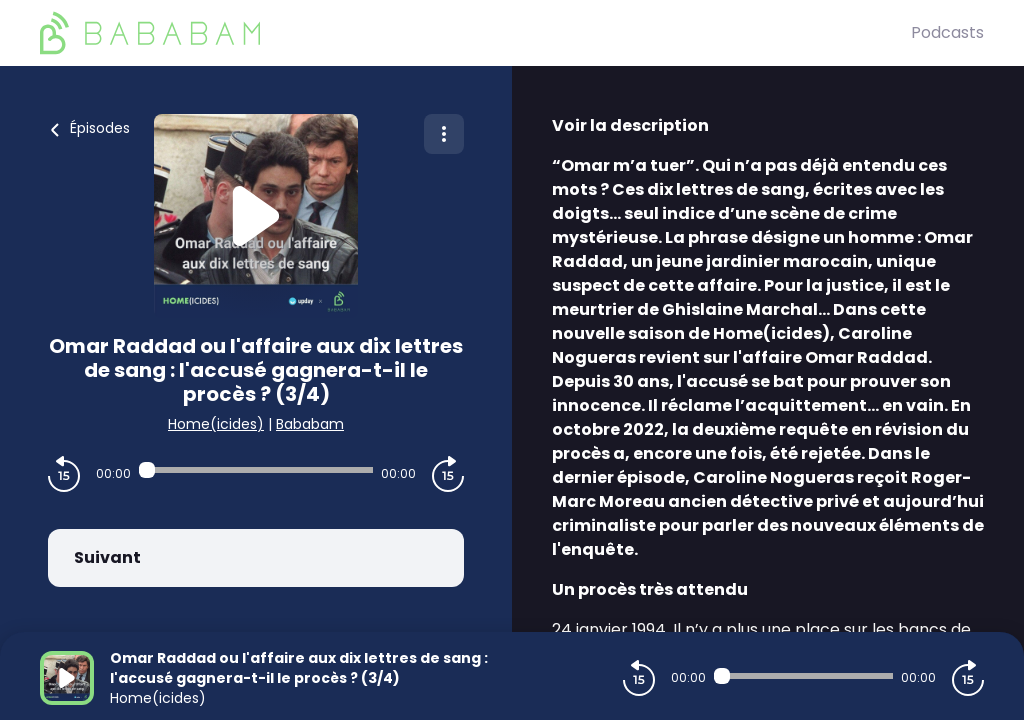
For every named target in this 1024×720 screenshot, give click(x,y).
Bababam (310, 424)
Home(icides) (216, 424)
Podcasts (947, 32)
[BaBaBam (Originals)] (475, 33)
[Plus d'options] (444, 134)
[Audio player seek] (256, 470)
